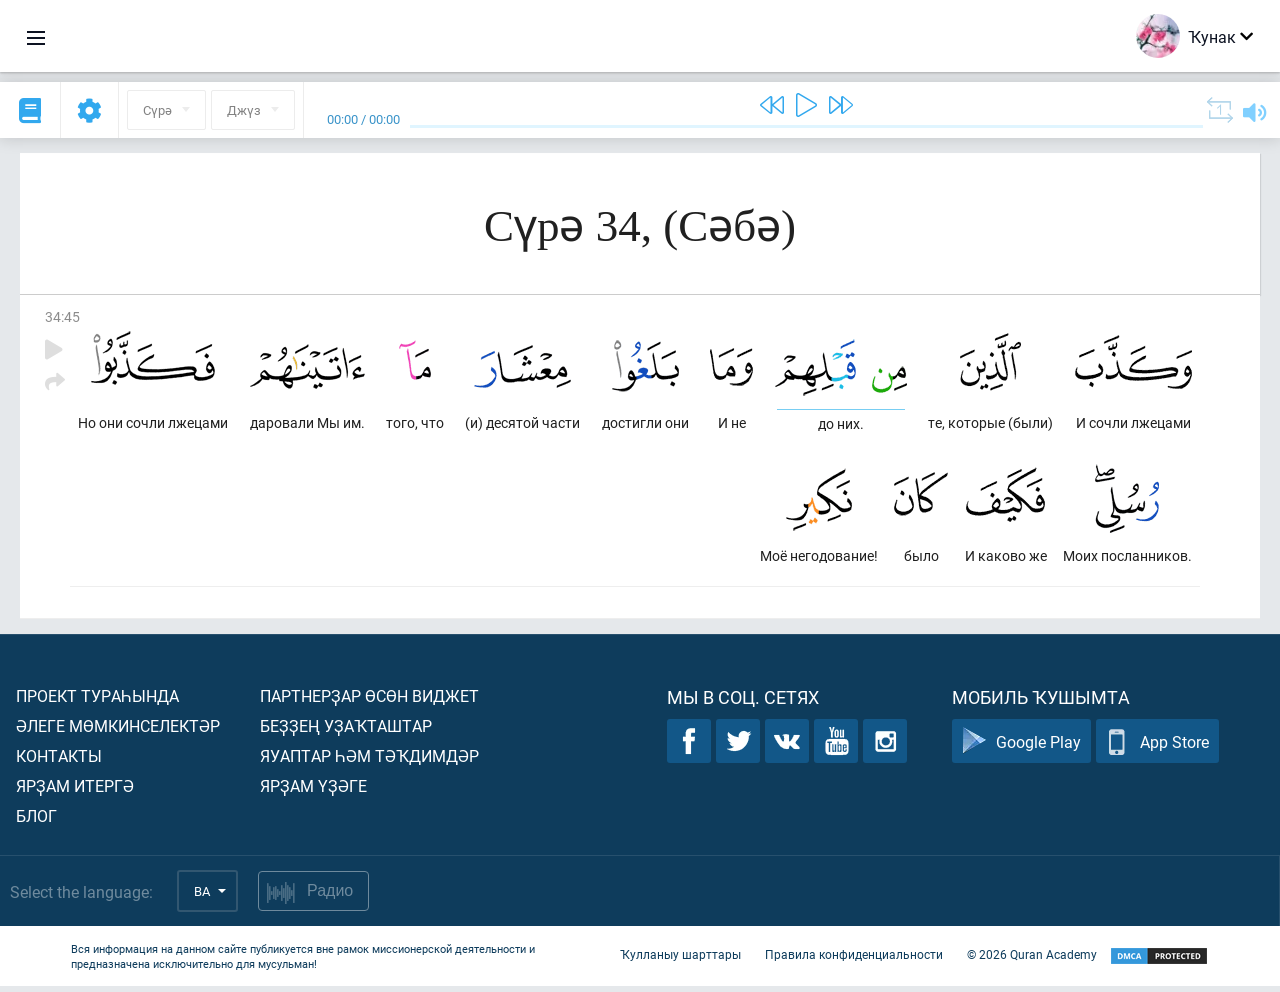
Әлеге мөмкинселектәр (118, 731)
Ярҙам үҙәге (313, 791)
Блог (36, 821)
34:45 (62, 316)
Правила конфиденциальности (854, 960)
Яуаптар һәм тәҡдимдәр (369, 761)
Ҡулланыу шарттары (680, 960)
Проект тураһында (97, 701)
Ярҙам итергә (75, 791)
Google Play (1021, 747)
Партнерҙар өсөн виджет (369, 701)
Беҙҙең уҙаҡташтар (346, 731)
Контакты (59, 761)
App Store (1157, 747)
